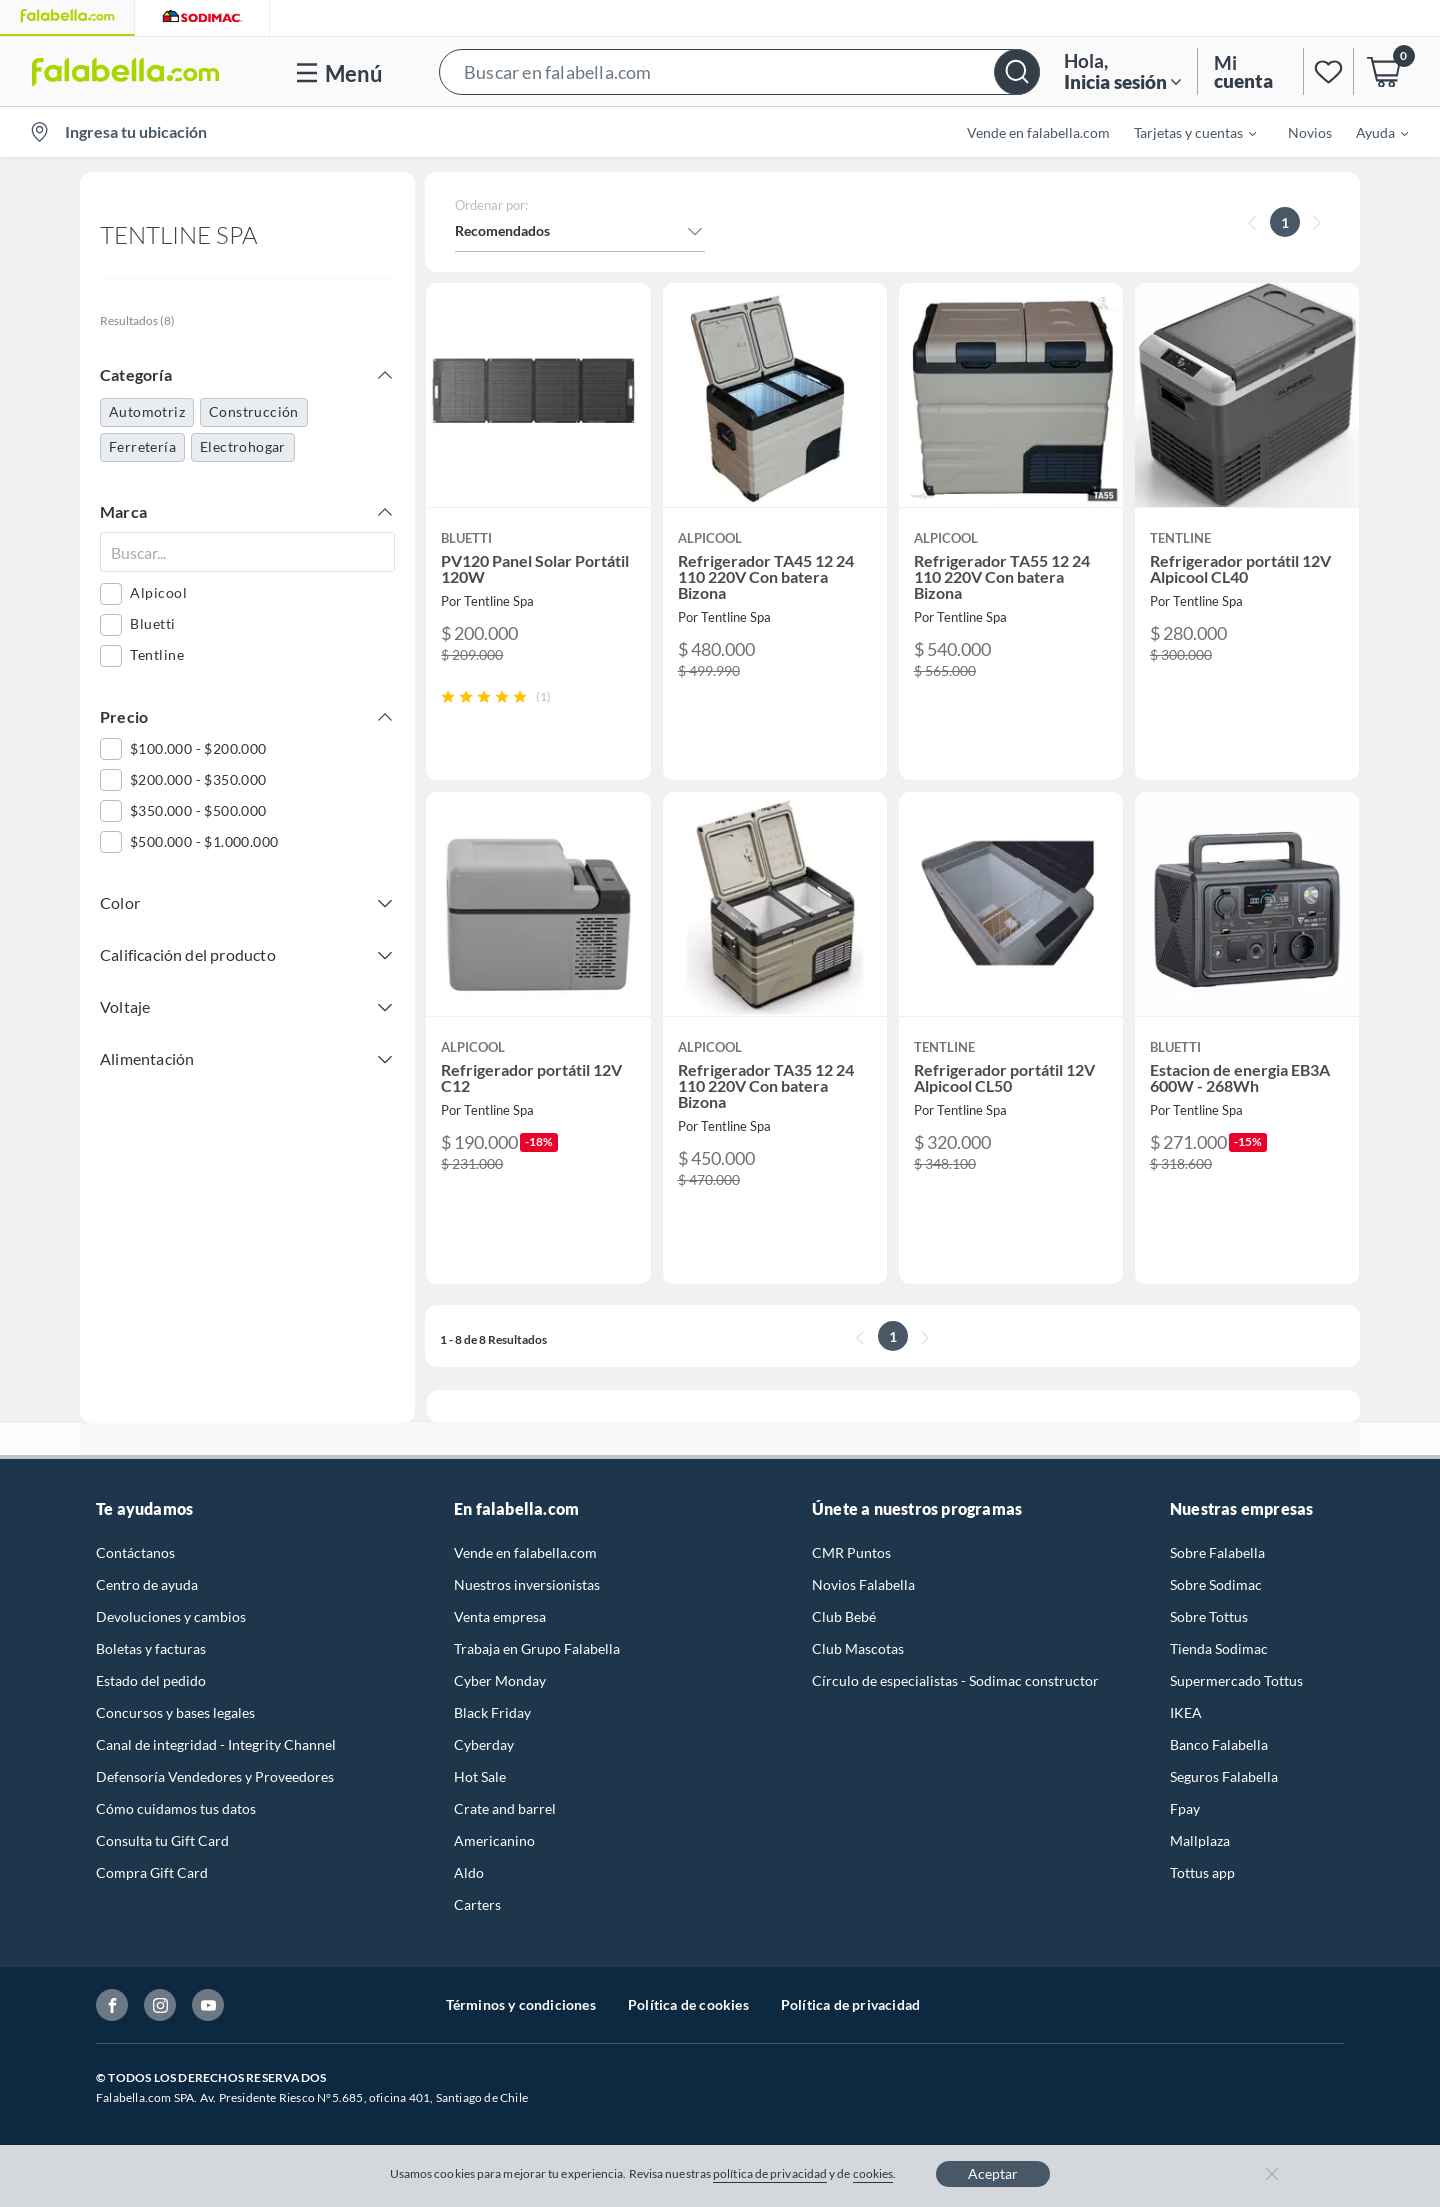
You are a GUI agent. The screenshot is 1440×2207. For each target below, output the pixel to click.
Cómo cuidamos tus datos (176, 1808)
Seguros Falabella (1224, 1776)
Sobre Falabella (1217, 1552)
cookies (873, 2173)
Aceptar (993, 2173)
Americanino (494, 1840)
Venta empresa (500, 1616)
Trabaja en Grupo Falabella (537, 1648)
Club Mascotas (858, 1648)
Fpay (1185, 1808)
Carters (477, 1904)
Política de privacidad (850, 2004)
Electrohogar (243, 446)
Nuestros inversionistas (527, 1584)
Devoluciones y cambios (171, 1616)
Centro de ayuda (147, 1584)
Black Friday (492, 1712)
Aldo (469, 1872)
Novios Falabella (863, 1584)
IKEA (1186, 1712)
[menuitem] (1183, 132)
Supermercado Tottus (1236, 1680)
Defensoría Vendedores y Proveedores (215, 1776)
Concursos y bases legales (175, 1712)
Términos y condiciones (521, 2004)
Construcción (254, 411)
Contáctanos (135, 1552)
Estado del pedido (151, 1680)
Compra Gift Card (152, 1872)
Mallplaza (1200, 1840)
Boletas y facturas (151, 1648)
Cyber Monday (500, 1680)
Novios (1310, 132)
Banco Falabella (1219, 1744)
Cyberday (484, 1744)
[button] (739, 71)
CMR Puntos (851, 1552)
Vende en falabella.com (1038, 132)
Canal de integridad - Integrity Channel (216, 1744)
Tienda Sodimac (1219, 1648)
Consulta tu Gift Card (162, 1840)
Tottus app (1202, 1872)
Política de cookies (688, 2004)
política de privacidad (770, 2173)
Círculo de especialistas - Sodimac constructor (955, 1680)
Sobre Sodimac (1216, 1584)
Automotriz (147, 411)
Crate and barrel (505, 1808)
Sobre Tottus (1209, 1616)
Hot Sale (480, 1776)
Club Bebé (844, 1616)
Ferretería (142, 446)
